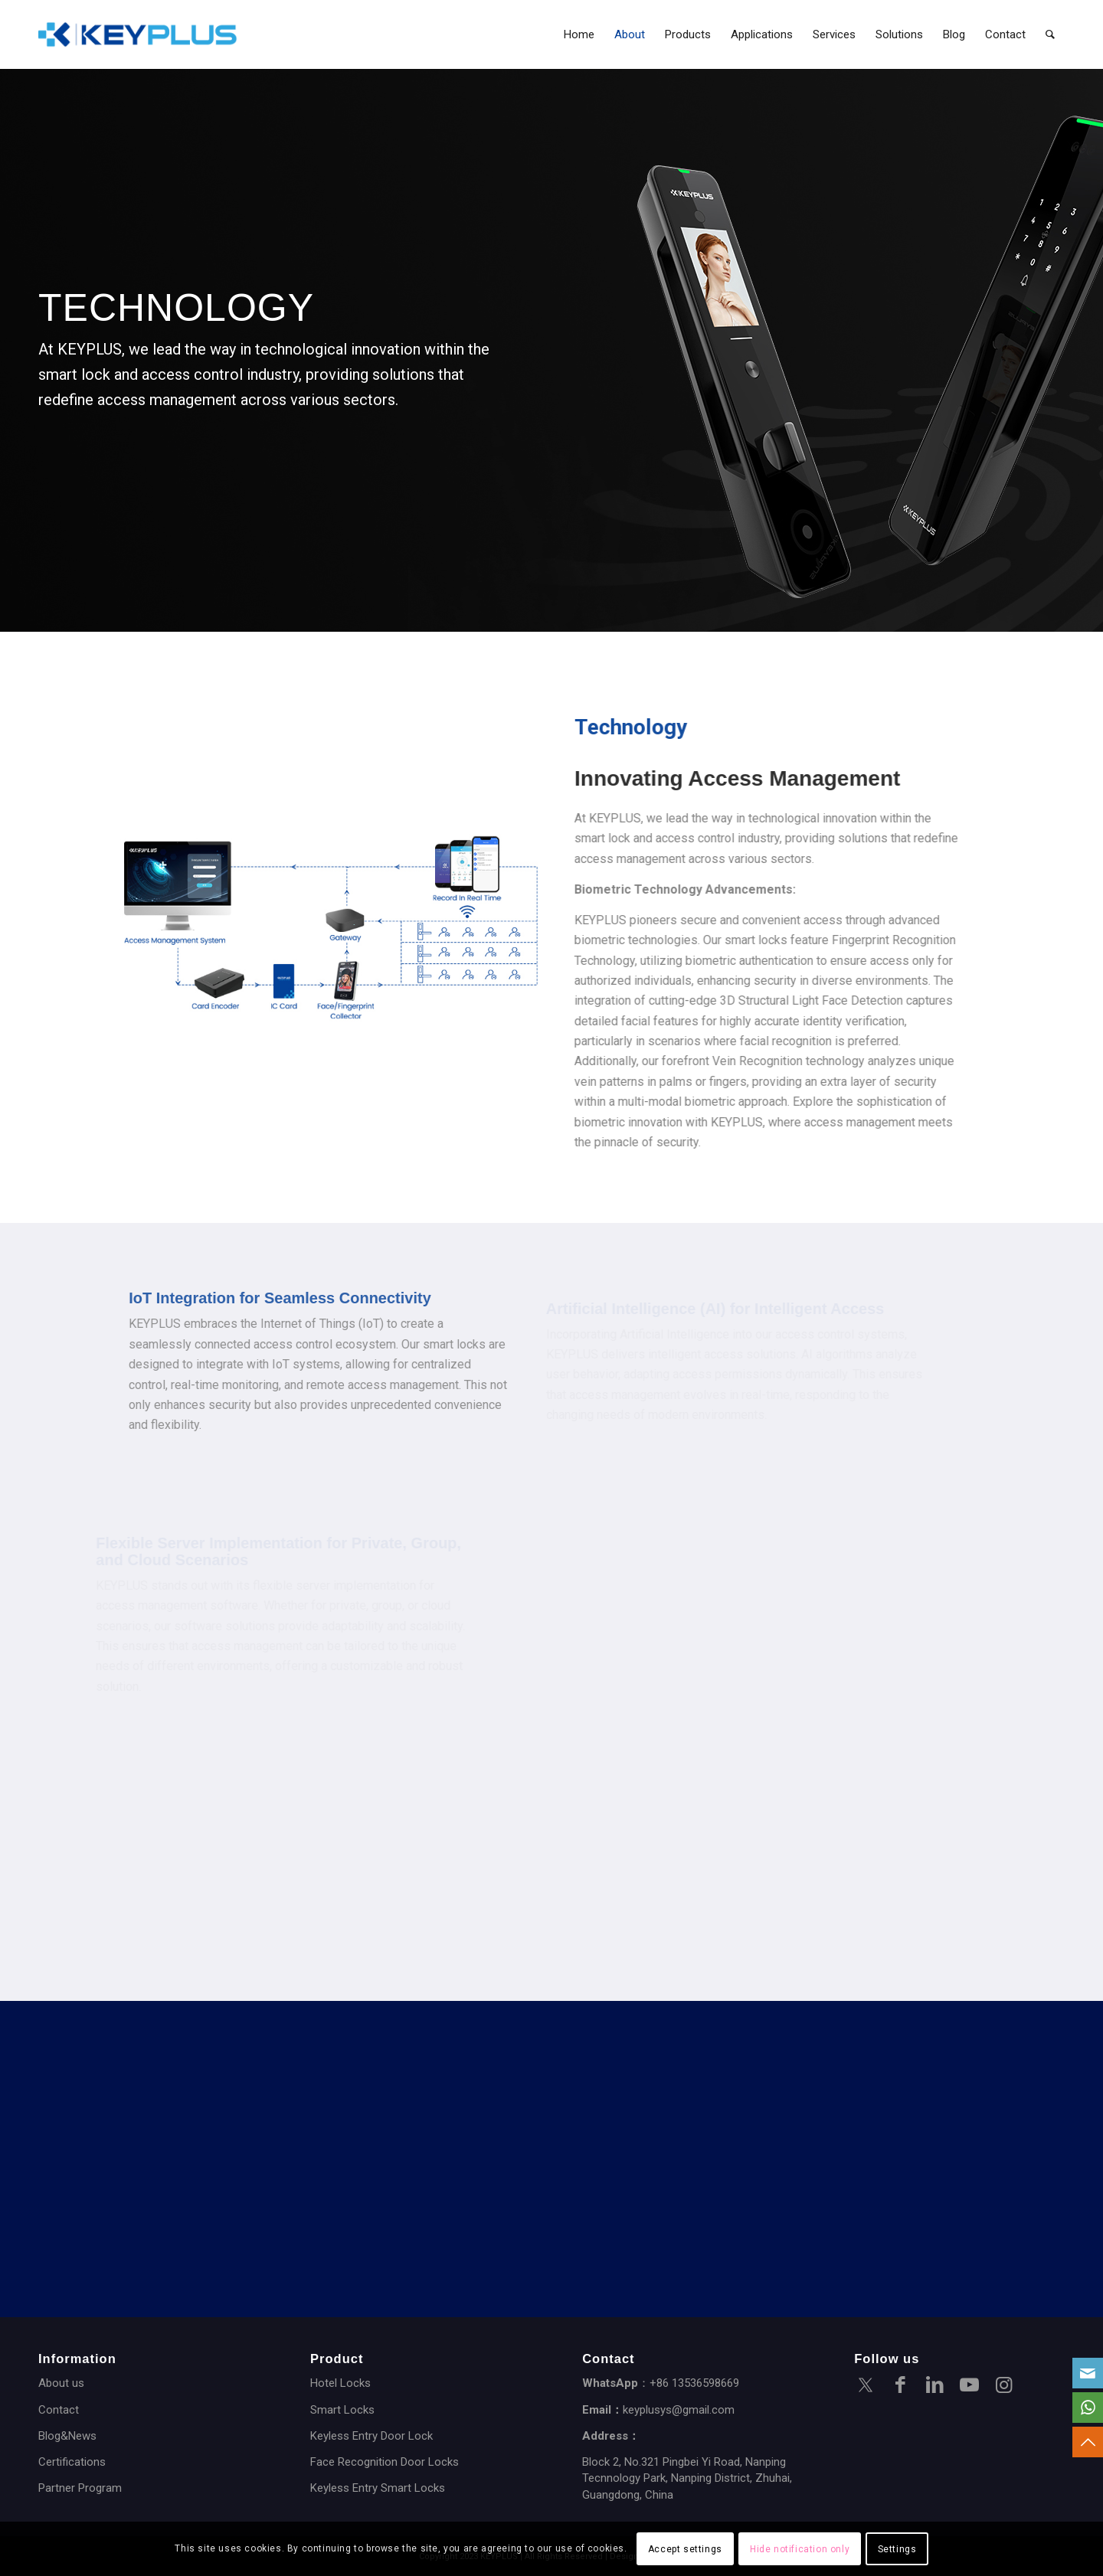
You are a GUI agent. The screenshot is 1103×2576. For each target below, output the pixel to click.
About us (61, 2383)
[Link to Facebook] (900, 2386)
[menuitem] (579, 34)
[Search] (1050, 34)
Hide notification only (799, 2549)
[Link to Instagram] (1003, 2386)
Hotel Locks (340, 2383)
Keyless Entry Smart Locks (377, 2488)
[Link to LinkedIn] (934, 2386)
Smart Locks (342, 2410)
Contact (58, 2410)
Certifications (72, 2462)
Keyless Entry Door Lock (371, 2436)
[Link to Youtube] (968, 2386)
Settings (897, 2549)
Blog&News (67, 2436)
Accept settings (685, 2549)
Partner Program (80, 2488)
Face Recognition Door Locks (384, 2462)
